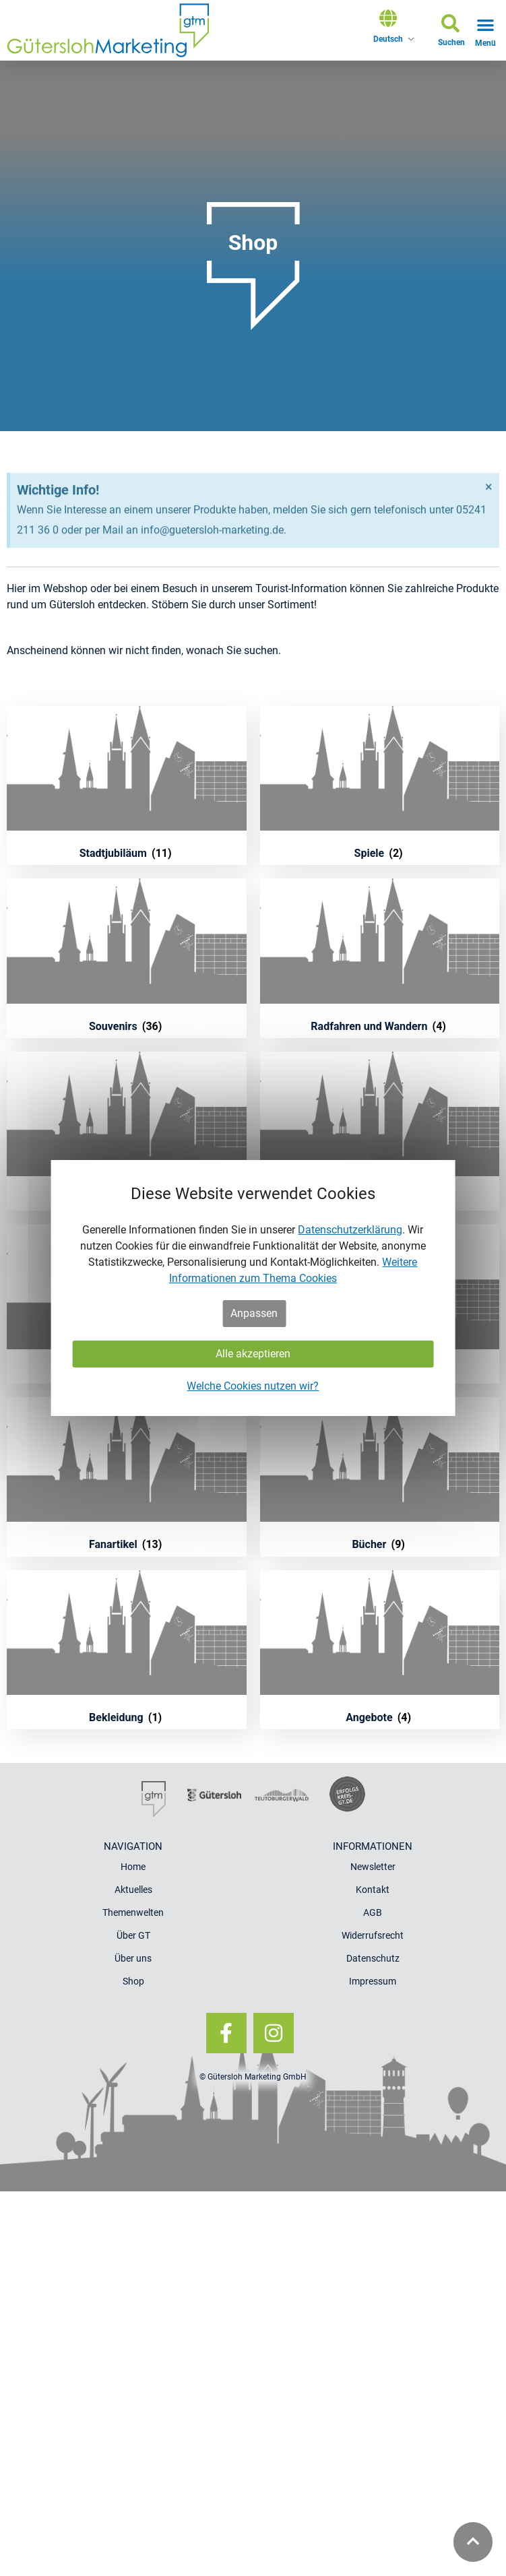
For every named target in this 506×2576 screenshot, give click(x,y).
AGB (372, 1912)
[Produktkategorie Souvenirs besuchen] (127, 958)
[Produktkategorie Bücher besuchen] (380, 1477)
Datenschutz (373, 1958)
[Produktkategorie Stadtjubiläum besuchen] (127, 786)
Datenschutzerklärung (350, 1229)
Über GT (133, 1935)
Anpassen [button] (254, 1313)
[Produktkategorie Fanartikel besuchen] (127, 1477)
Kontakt (372, 1889)
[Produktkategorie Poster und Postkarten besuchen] (127, 1131)
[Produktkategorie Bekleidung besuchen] (127, 1650)
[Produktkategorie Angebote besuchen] (380, 1650)
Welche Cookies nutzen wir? (253, 1386)
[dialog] (253, 1288)
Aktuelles (133, 1889)
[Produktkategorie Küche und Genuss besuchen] (380, 1131)
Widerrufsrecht (373, 1935)
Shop (133, 1981)
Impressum (372, 1981)
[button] (451, 32)
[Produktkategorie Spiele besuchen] (380, 786)
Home (133, 1866)
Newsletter (373, 1866)
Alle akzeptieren (253, 1353)
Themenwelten (133, 1912)
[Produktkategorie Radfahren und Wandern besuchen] (380, 958)
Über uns (133, 1958)
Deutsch (388, 39)
